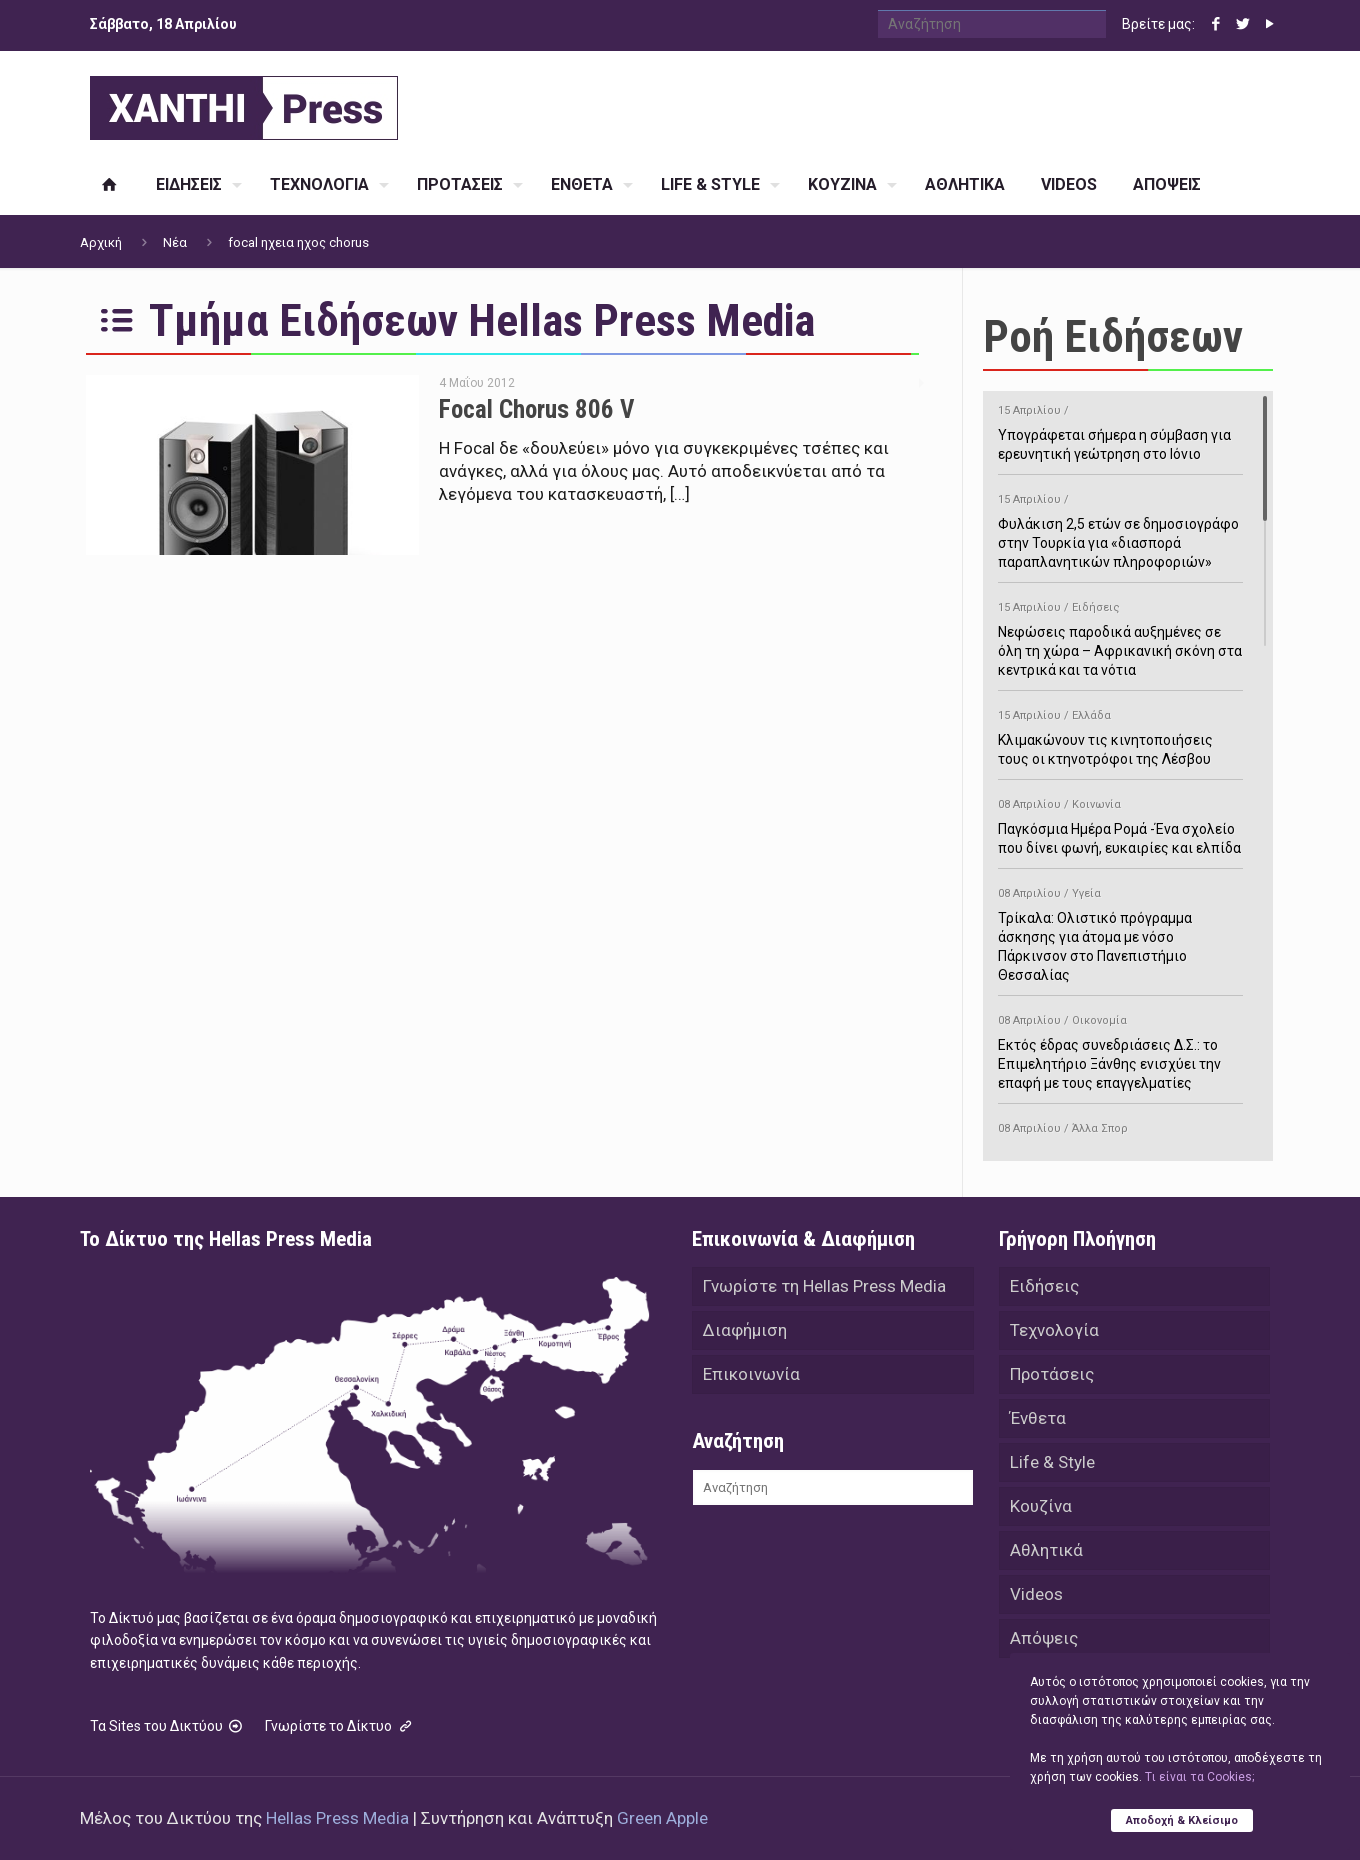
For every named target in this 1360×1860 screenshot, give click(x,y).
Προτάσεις (1052, 1374)
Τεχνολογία (1054, 1330)
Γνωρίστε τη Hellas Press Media (824, 1286)
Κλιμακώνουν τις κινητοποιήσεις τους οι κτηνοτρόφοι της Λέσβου (1120, 734)
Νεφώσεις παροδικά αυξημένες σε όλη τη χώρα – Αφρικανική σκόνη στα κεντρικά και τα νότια (1120, 635)
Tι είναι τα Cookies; (1199, 1777)
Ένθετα (1038, 1418)
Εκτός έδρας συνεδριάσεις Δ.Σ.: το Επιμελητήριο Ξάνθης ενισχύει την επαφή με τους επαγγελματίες (1120, 1048)
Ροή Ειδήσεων (1113, 336)
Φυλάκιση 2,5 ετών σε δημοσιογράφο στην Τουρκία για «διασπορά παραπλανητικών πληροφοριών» (1120, 527)
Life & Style (1052, 1462)
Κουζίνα (1041, 1506)
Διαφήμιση (745, 1330)
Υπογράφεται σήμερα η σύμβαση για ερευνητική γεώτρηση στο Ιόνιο (1120, 429)
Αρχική (101, 242)
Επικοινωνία (751, 1374)
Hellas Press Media (337, 1818)
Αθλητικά (1046, 1550)
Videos (1036, 1594)
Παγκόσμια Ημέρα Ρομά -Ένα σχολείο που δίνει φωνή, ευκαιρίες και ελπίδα (1120, 823)
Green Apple (662, 1818)
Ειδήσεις (1044, 1286)
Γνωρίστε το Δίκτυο (340, 1726)
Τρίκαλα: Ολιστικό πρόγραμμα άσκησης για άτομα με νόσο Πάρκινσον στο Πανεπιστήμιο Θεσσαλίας (1120, 931)
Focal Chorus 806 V (536, 409)
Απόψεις (1044, 1638)
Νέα (175, 242)
